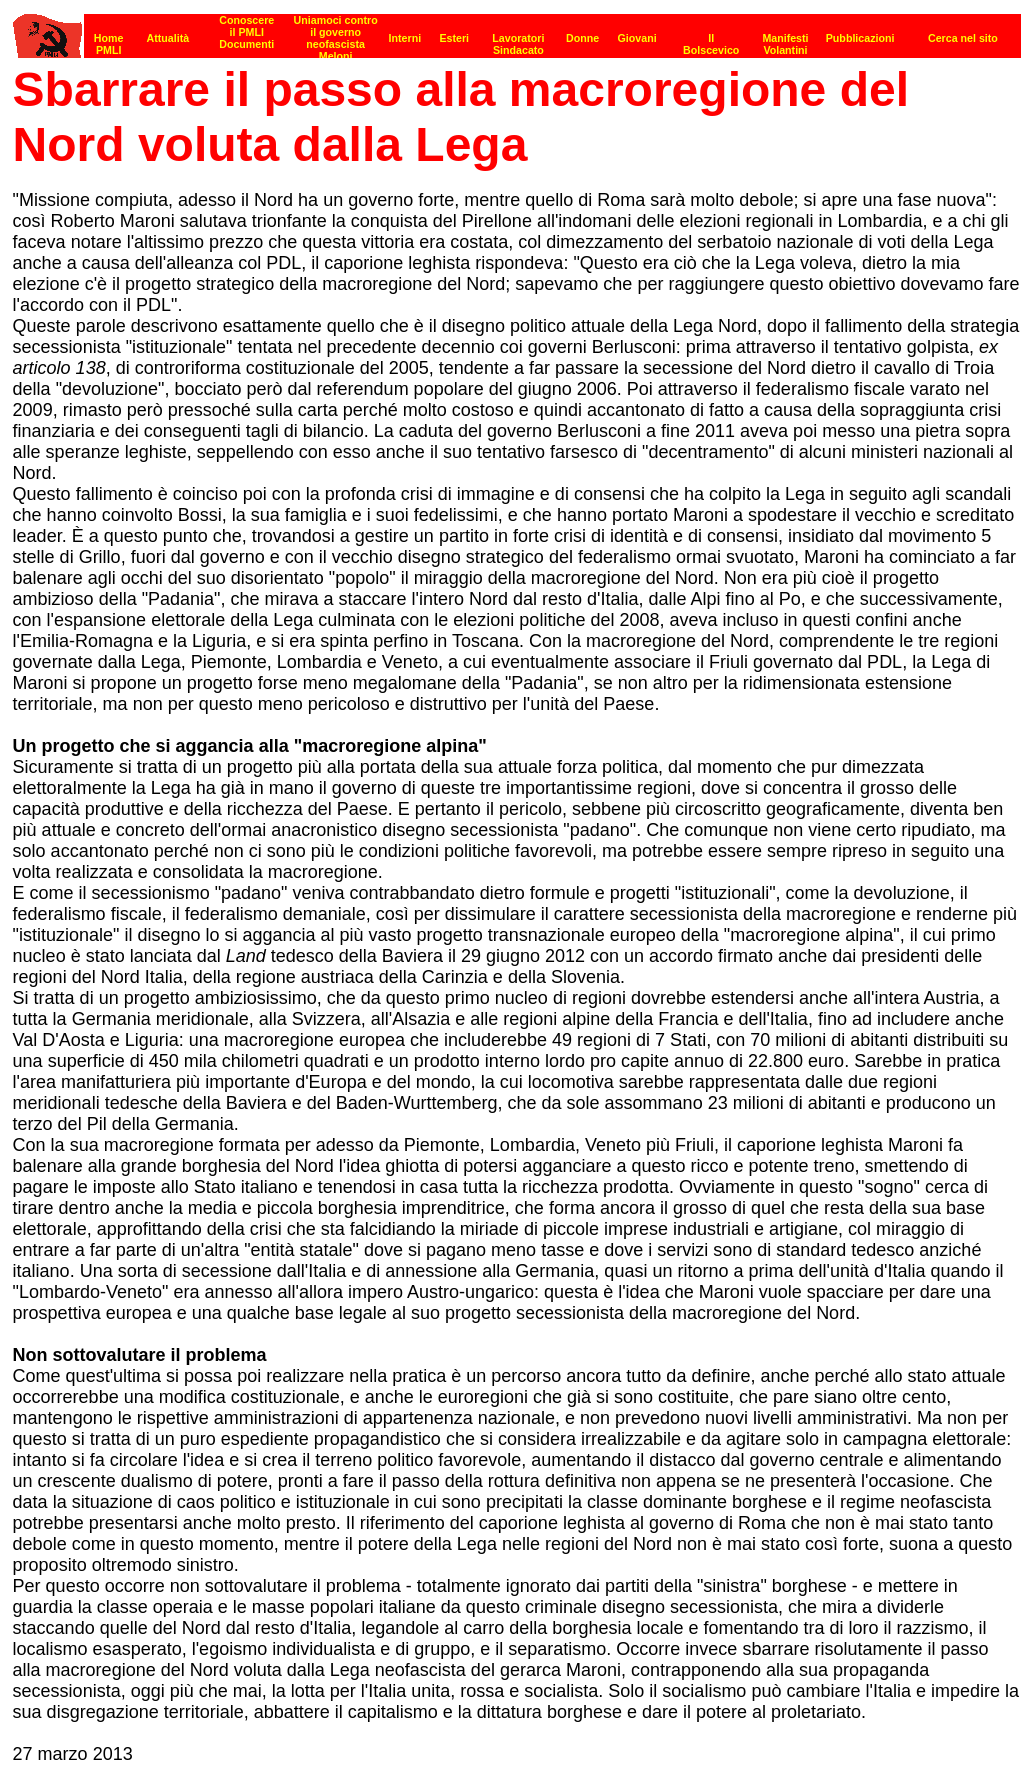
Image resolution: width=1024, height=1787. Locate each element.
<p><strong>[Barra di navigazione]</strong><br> (517, 30)
